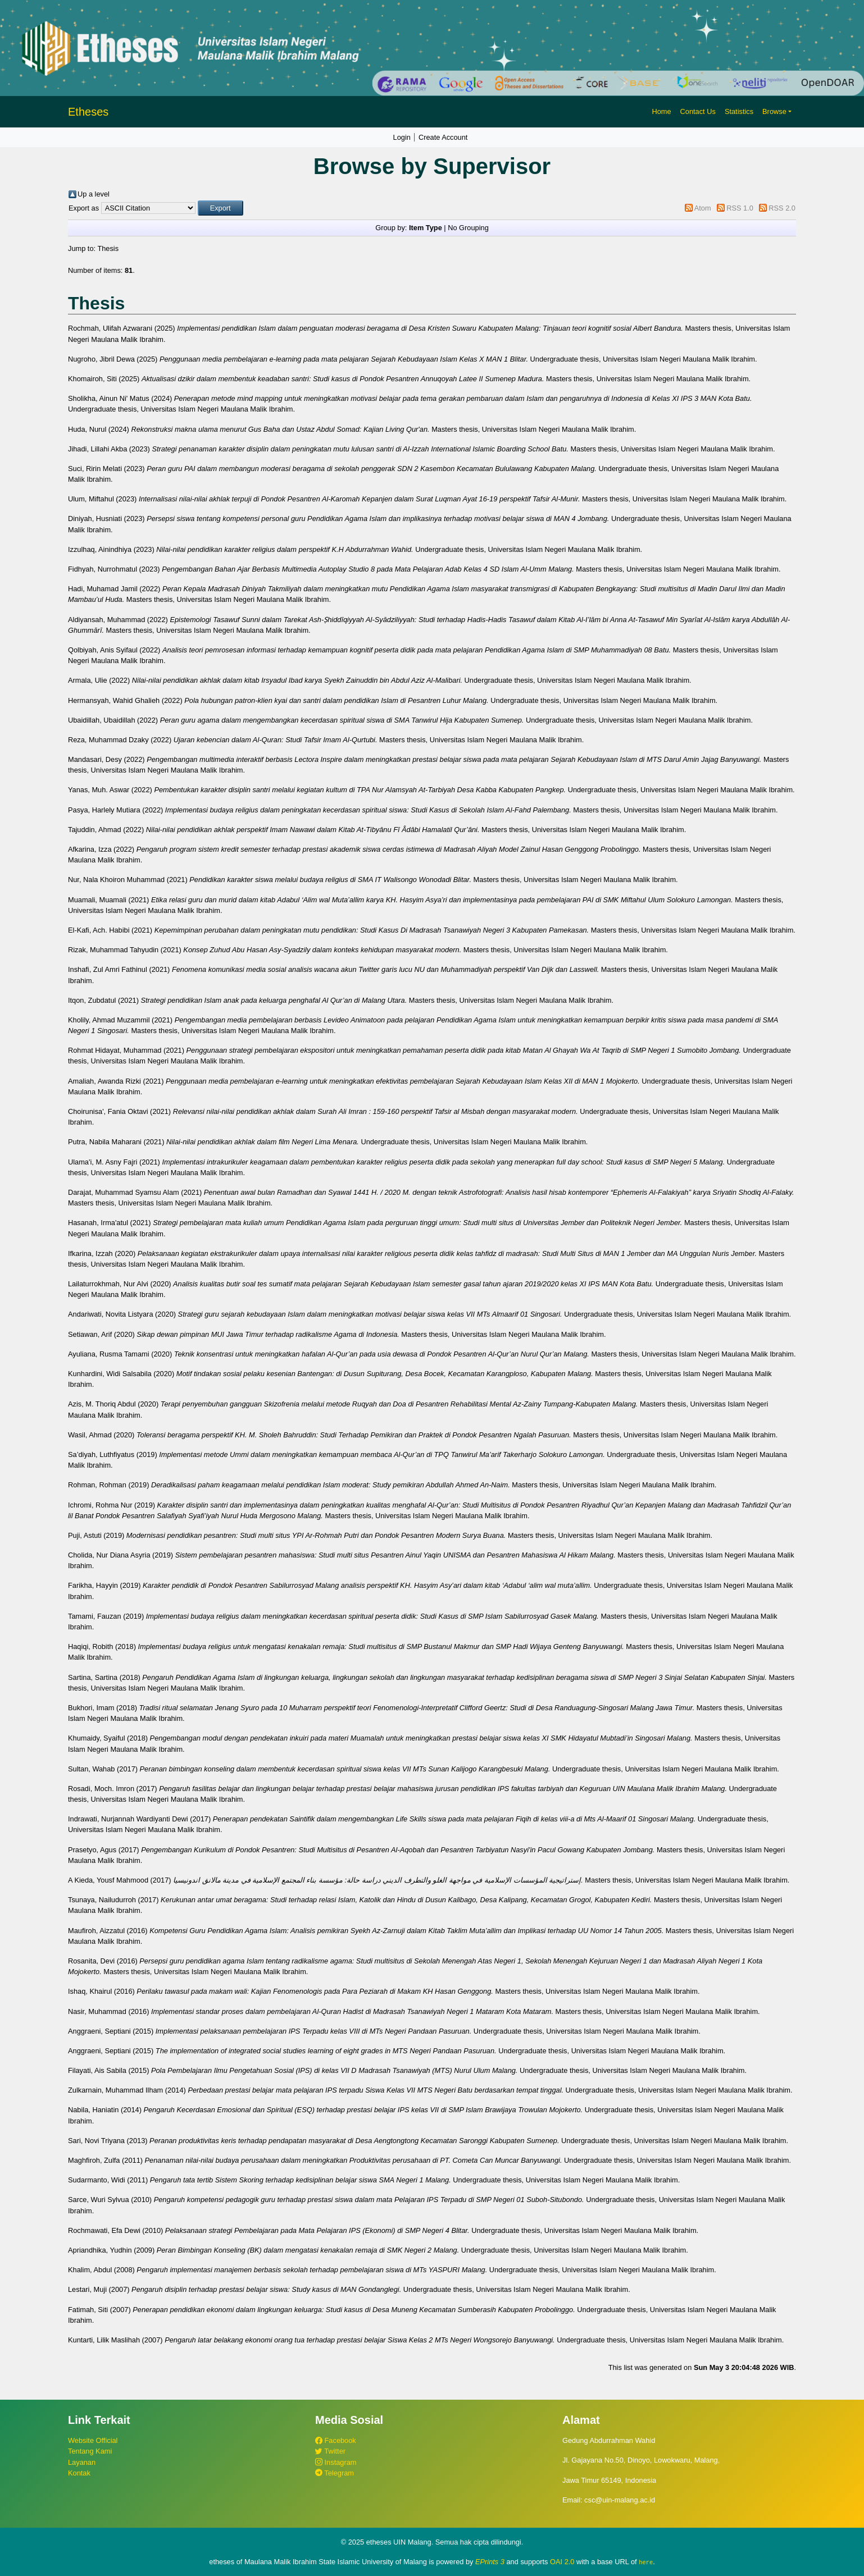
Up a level (94, 194)
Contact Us (698, 111)
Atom (702, 208)
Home (661, 111)
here (646, 2562)
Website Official (92, 2440)
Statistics (739, 111)
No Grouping (468, 227)
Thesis (108, 248)
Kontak (79, 2473)
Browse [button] (774, 111)
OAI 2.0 (562, 2561)
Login (402, 137)
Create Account (443, 137)
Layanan (82, 2462)
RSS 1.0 (739, 208)
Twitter (330, 2451)
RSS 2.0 (781, 208)
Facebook (335, 2440)
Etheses (88, 112)
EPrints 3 (489, 2561)
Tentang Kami (90, 2451)
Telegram (334, 2473)
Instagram (335, 2462)
